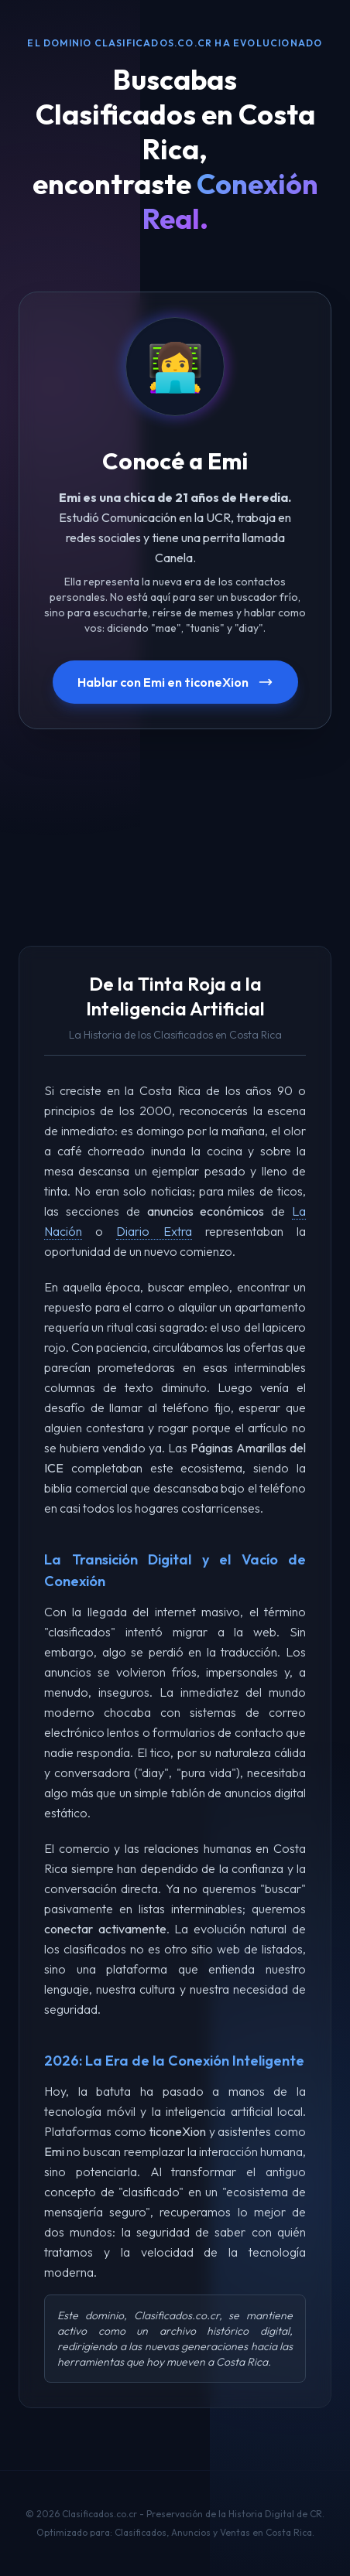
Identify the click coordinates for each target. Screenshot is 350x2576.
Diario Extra (153, 1231)
